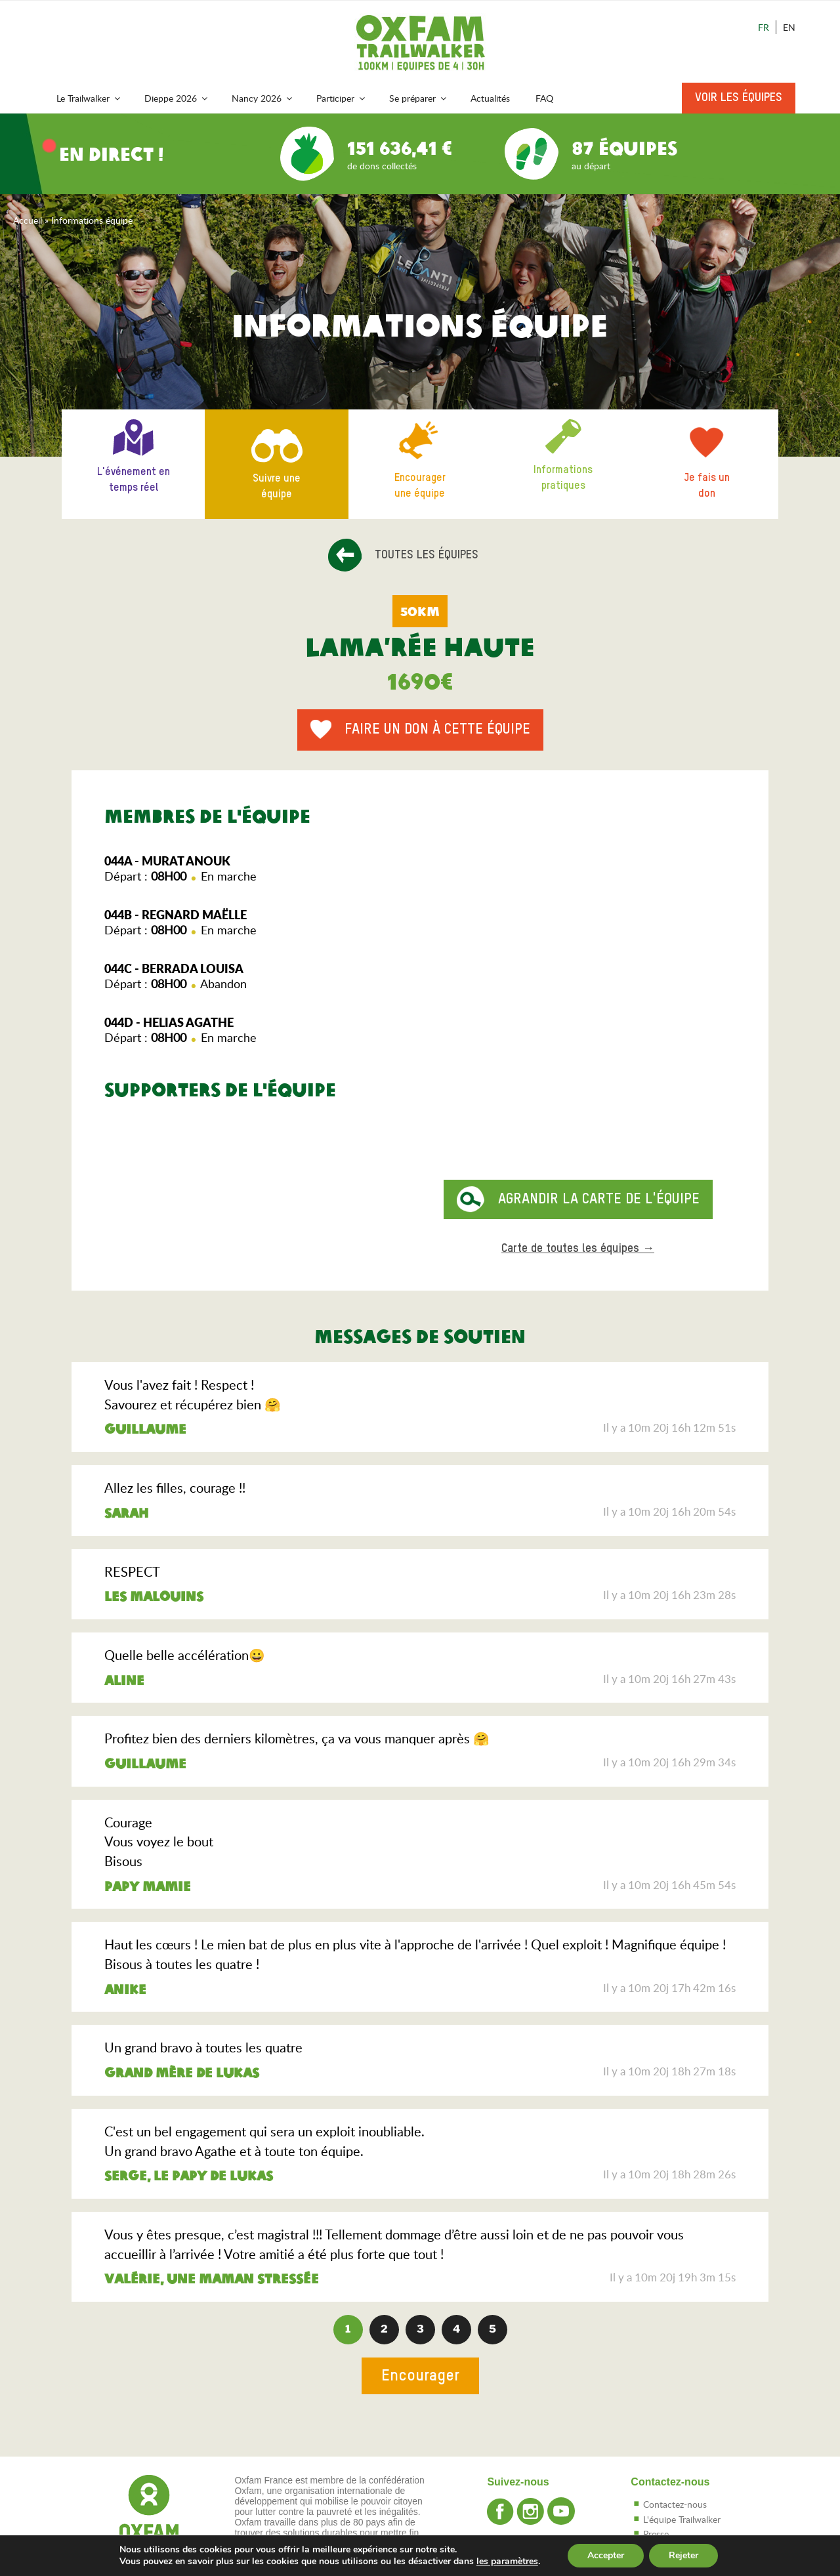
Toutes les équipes (426, 555)
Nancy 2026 (263, 98)
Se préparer (418, 98)
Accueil (27, 220)
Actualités (490, 98)
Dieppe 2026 (176, 98)
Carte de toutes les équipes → (577, 1249)
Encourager (420, 2376)
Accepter (605, 2555)
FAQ (544, 98)
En (789, 27)
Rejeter (683, 2555)
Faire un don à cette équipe (437, 729)
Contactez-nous (675, 2504)
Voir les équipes (738, 98)
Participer (341, 98)
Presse (656, 2533)
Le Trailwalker (89, 98)
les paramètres (507, 2561)
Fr (763, 27)
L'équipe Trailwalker (682, 2519)
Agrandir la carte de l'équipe (599, 1199)
